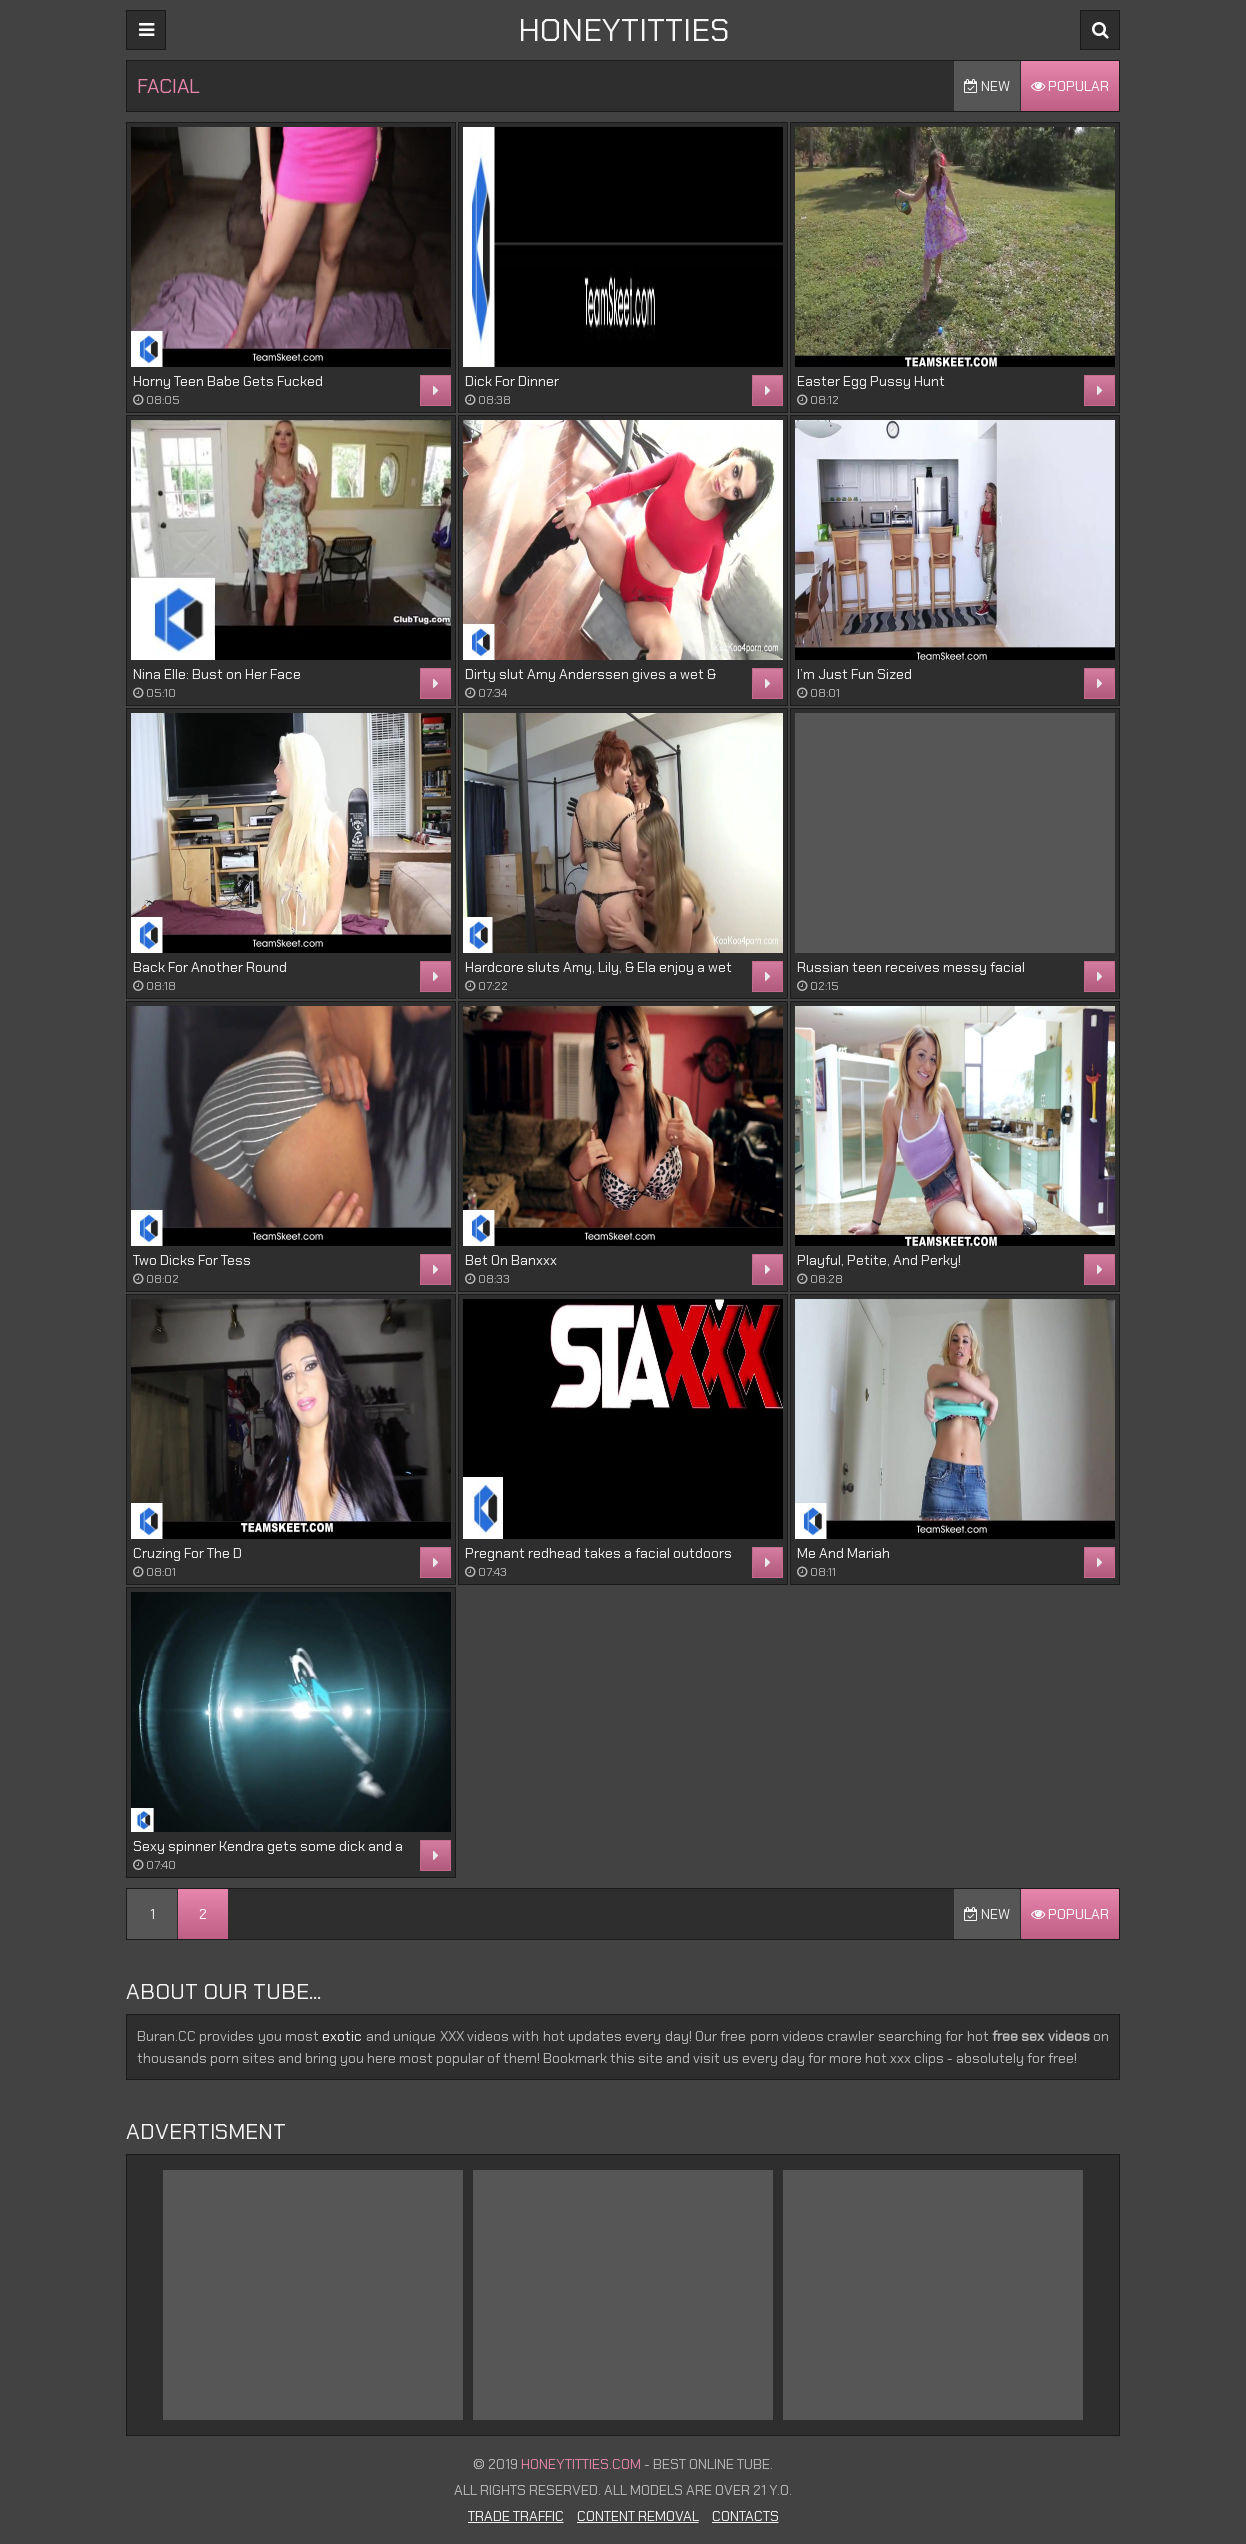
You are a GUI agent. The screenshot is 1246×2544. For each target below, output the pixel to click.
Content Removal (638, 2516)
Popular (1070, 86)
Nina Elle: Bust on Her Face (217, 674)
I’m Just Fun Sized (854, 674)
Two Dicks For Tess (192, 1260)
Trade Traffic (516, 2516)
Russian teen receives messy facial (911, 967)
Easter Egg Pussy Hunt (871, 381)
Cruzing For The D (187, 1553)
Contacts (745, 2516)
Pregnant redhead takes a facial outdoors (598, 1553)
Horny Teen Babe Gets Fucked (228, 381)
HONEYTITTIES (623, 30)
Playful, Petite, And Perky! (879, 1260)
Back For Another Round (210, 967)
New (987, 86)
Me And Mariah (843, 1553)
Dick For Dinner (512, 381)
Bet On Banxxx (511, 1260)
